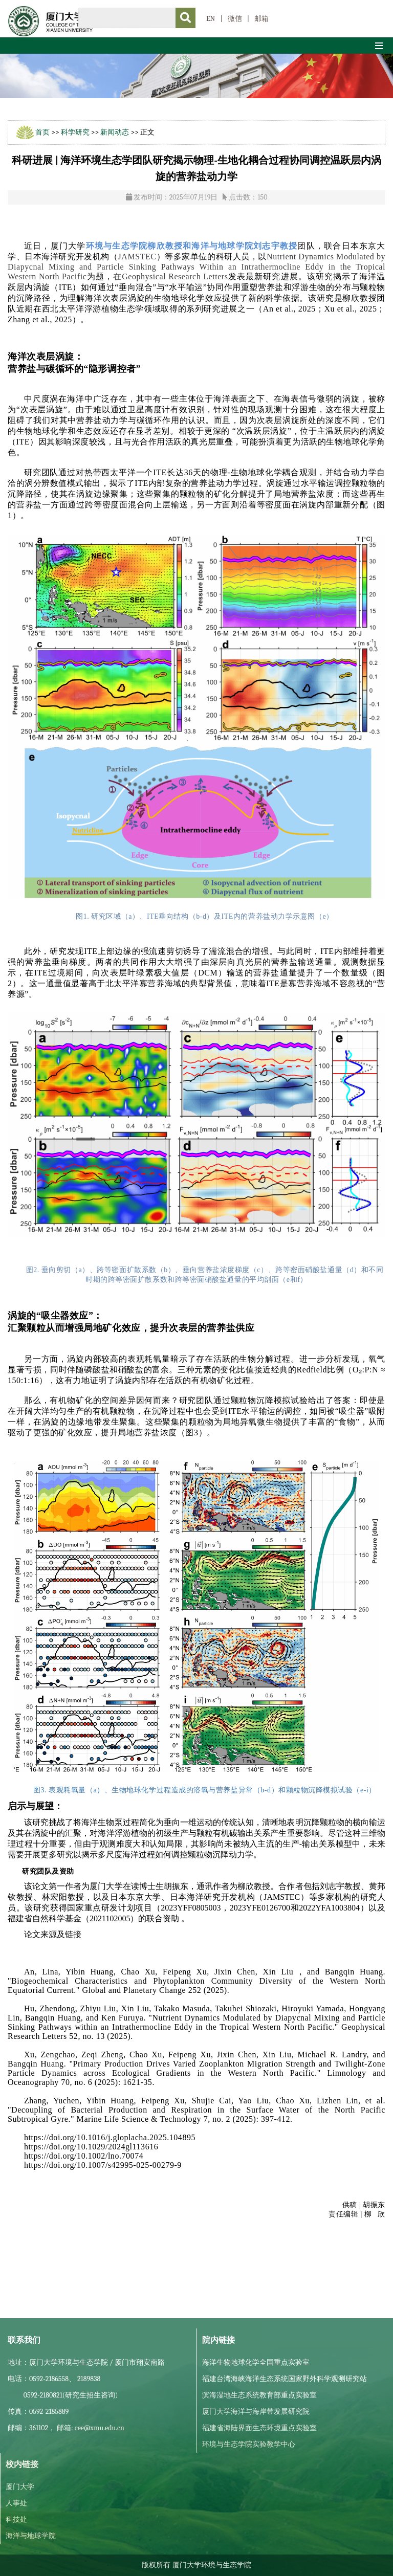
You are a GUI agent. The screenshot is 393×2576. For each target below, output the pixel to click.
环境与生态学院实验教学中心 (248, 2444)
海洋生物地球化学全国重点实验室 (256, 2362)
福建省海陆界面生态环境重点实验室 (259, 2428)
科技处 (16, 2519)
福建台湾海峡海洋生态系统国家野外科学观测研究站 (284, 2378)
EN (210, 18)
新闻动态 (114, 132)
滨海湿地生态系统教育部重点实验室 (259, 2395)
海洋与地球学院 (31, 2535)
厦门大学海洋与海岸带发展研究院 (256, 2411)
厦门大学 (20, 2486)
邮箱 (261, 18)
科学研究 (75, 132)
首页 (42, 132)
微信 (235, 18)
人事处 (16, 2503)
